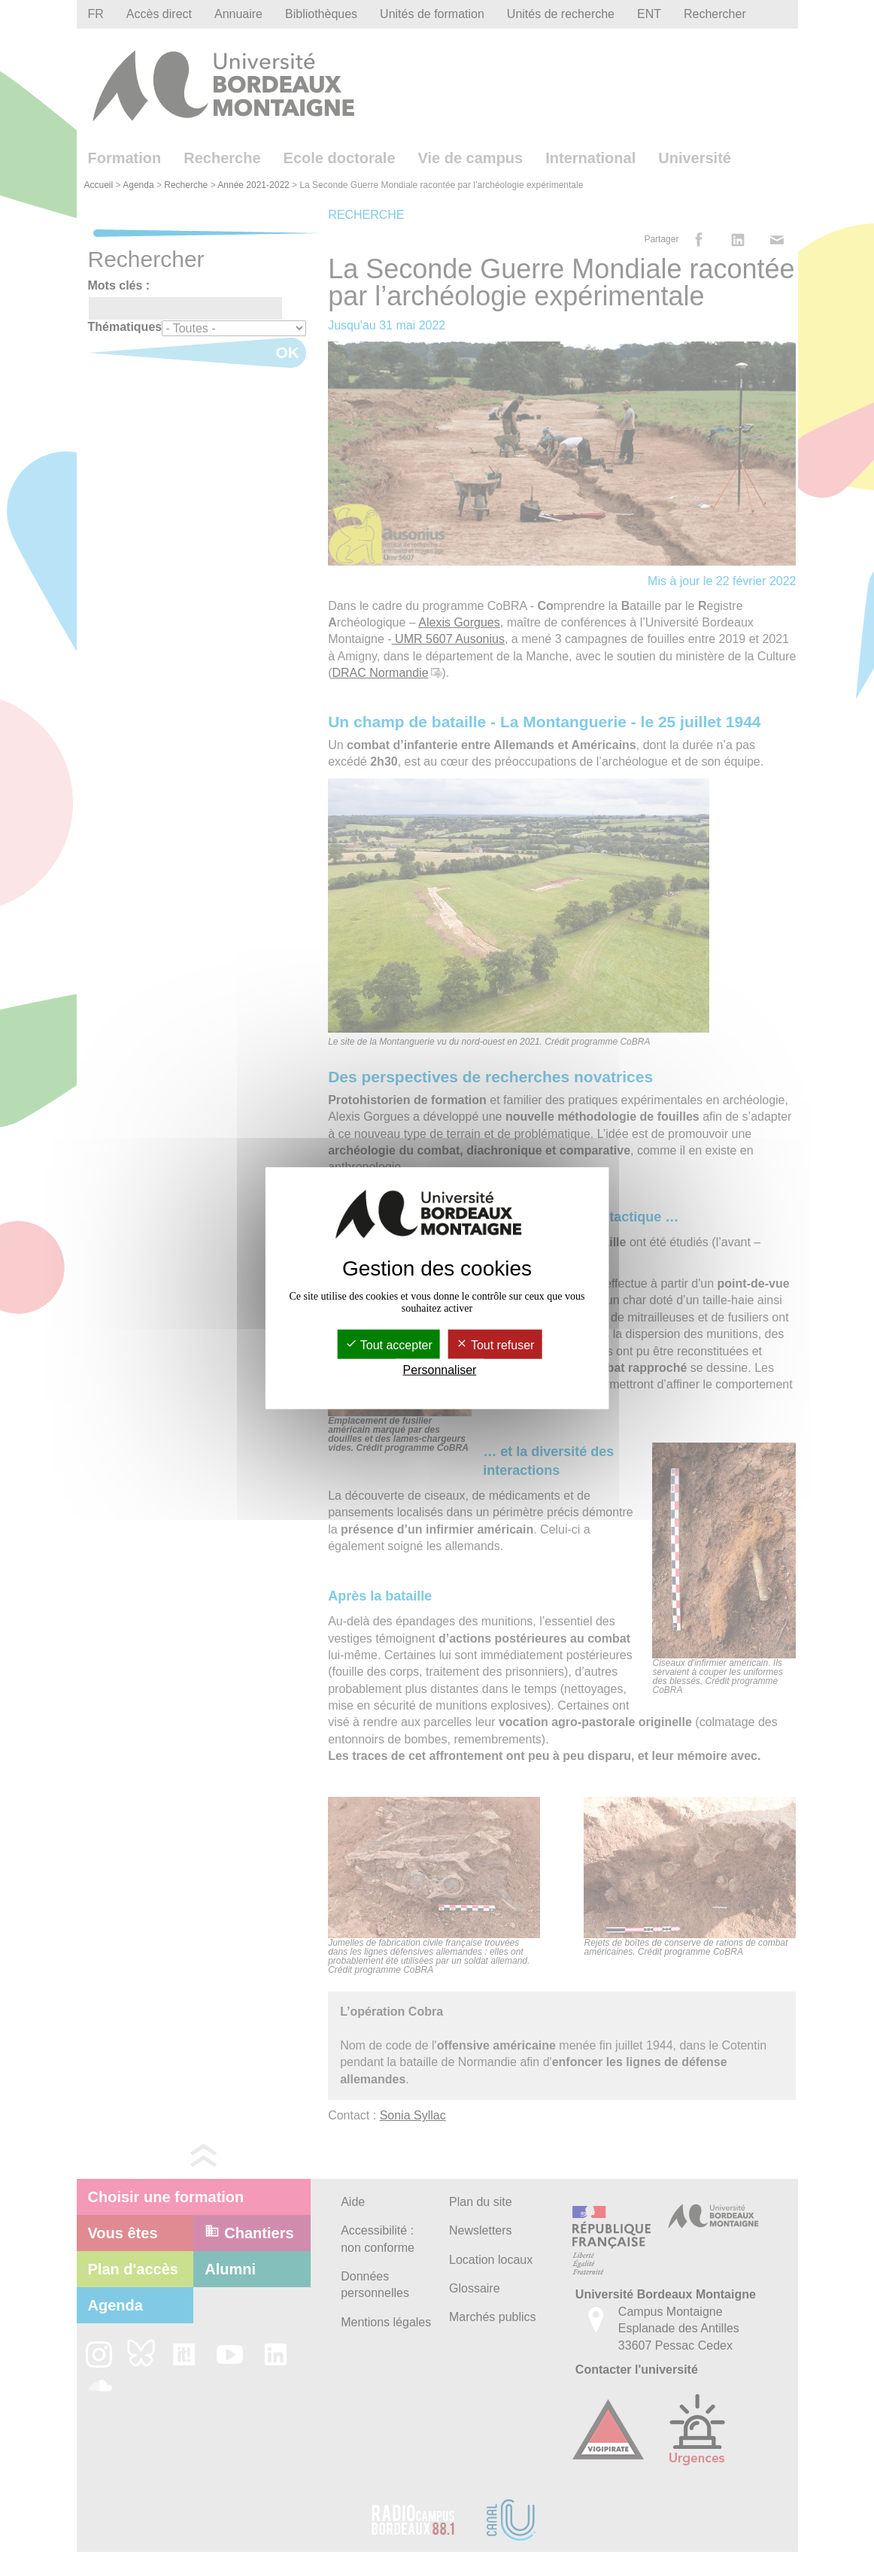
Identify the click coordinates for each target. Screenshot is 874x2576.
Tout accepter (388, 1344)
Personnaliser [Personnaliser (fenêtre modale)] (440, 1370)
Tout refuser (495, 1344)
